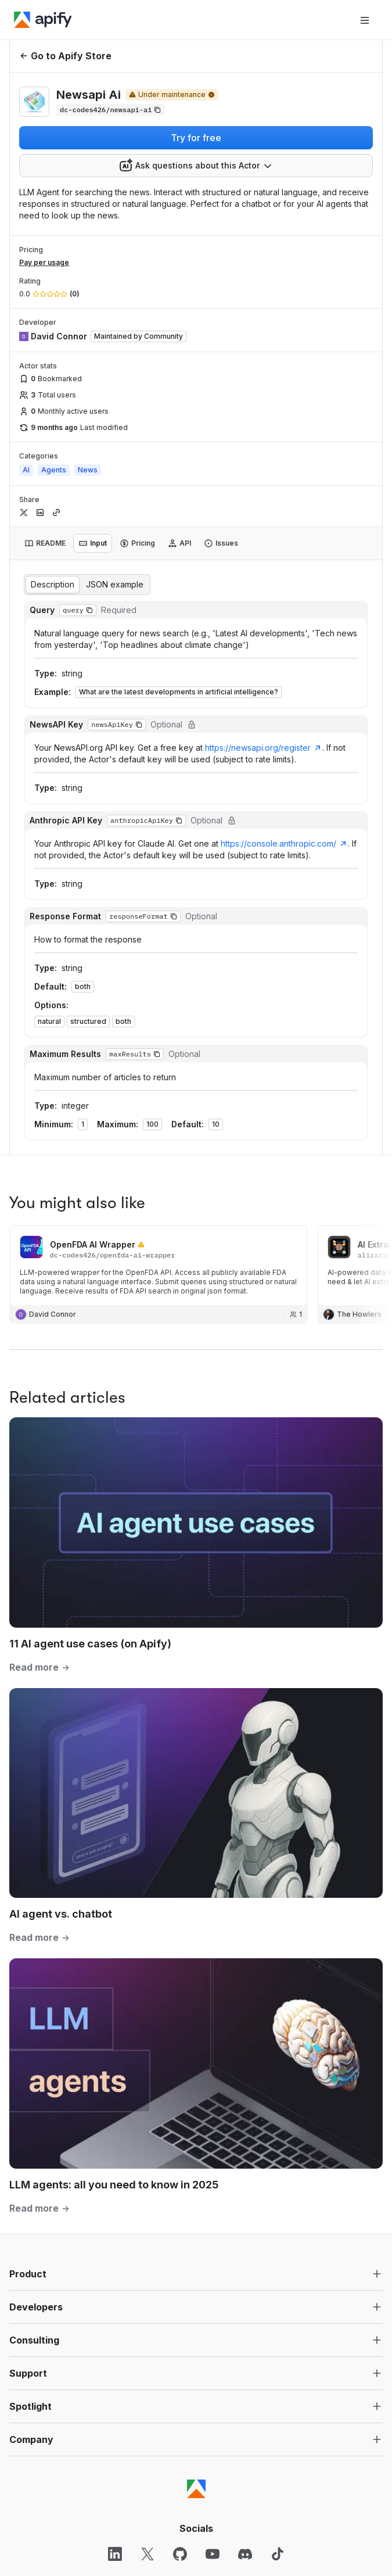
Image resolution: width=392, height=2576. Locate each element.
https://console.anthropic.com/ (284, 843)
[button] (89, 610)
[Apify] (43, 20)
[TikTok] (277, 2554)
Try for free (196, 138)
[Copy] (110, 110)
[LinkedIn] (115, 2554)
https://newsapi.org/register (263, 748)
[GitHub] (180, 2554)
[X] (147, 2554)
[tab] (45, 543)
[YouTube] (212, 2554)
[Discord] (245, 2554)
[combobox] (196, 165)
